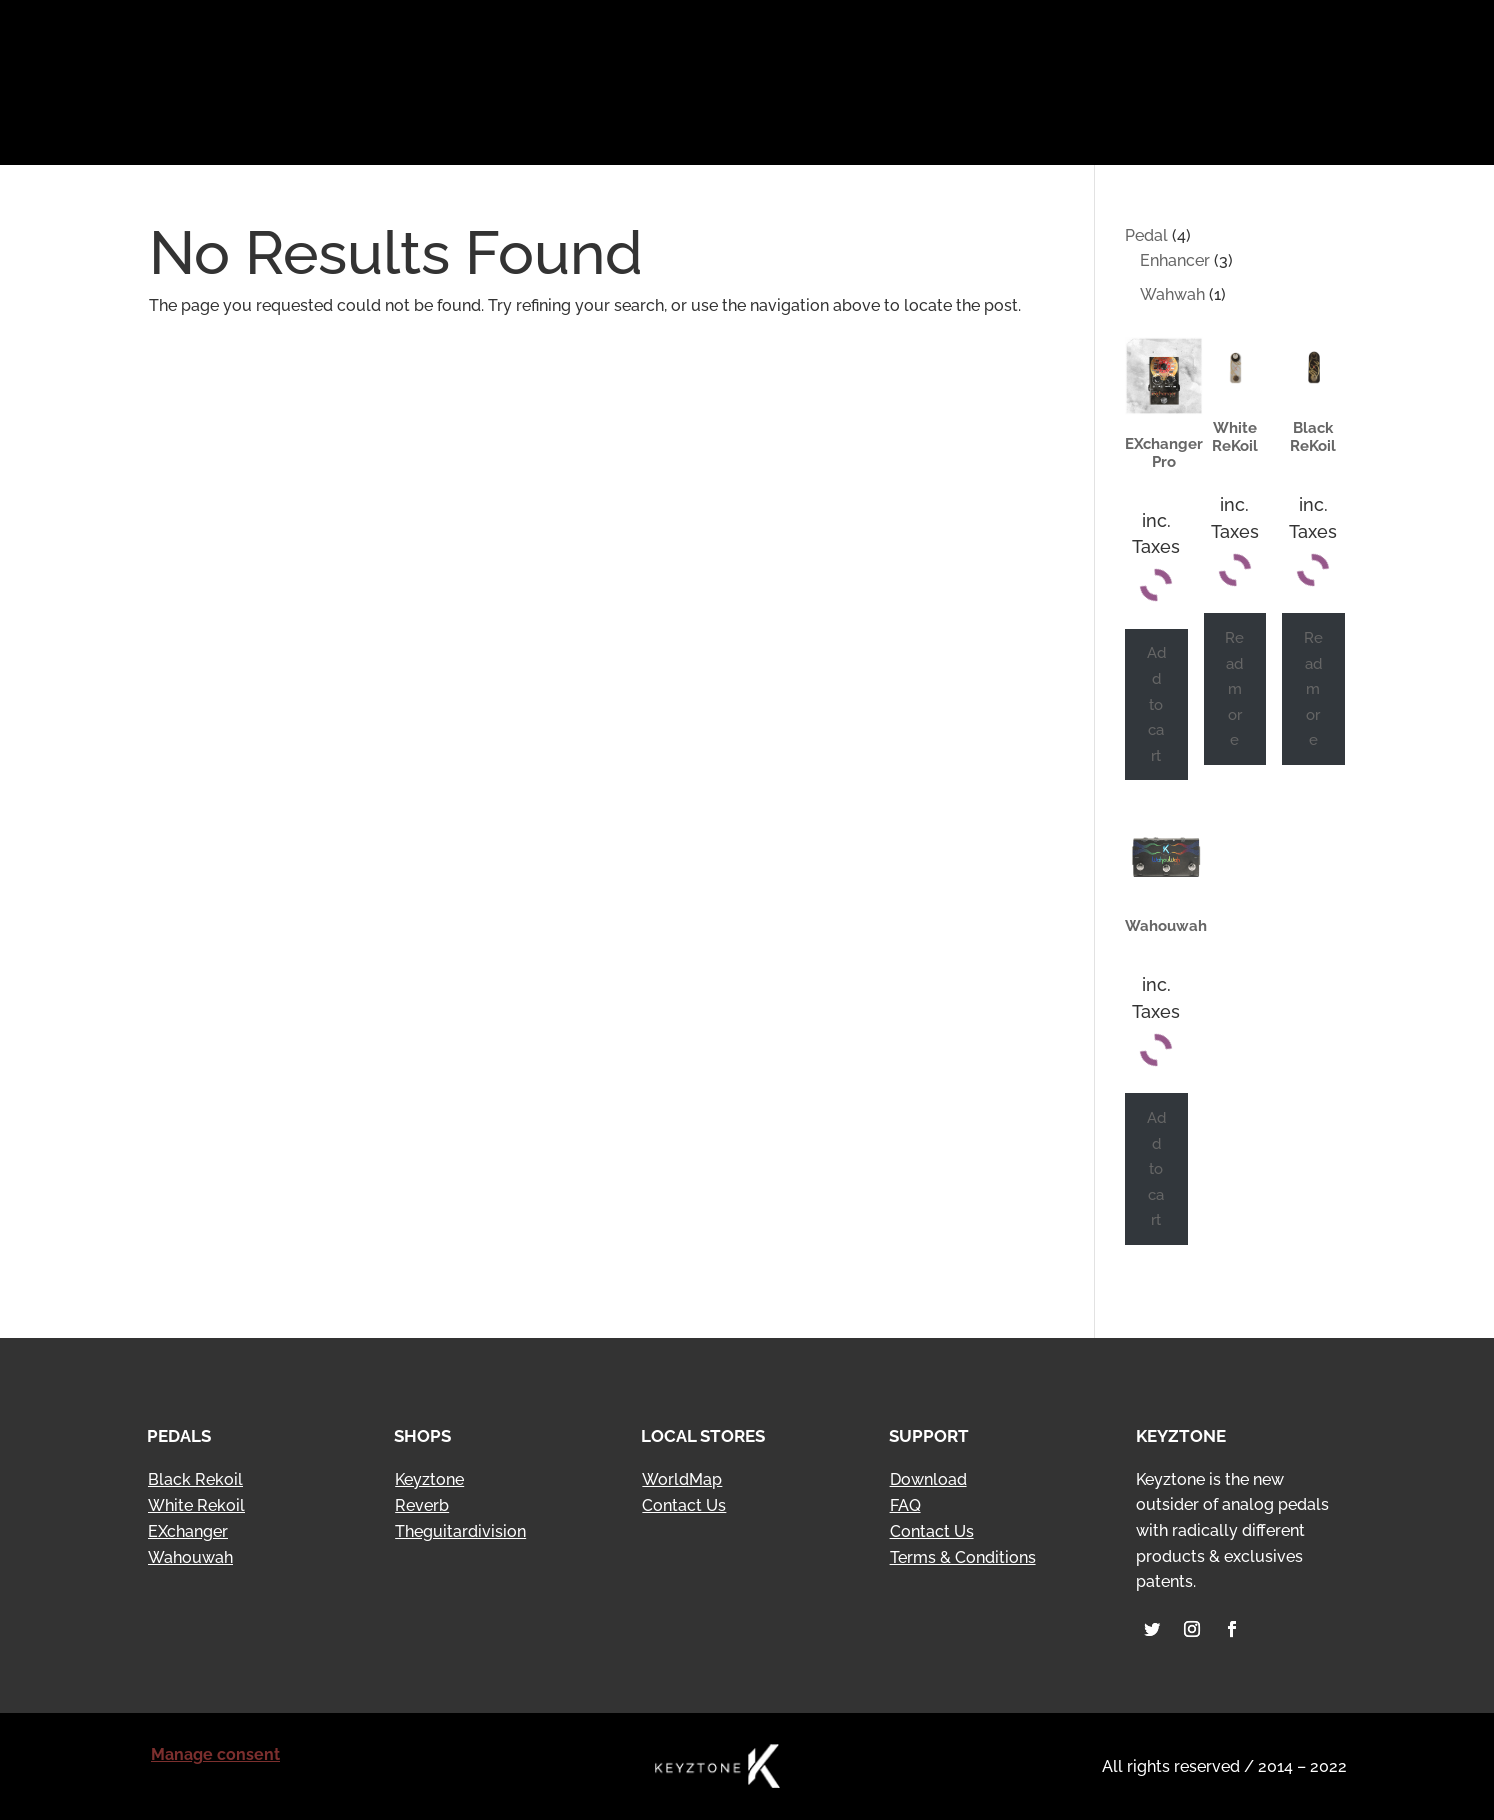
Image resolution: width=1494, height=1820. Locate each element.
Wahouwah (190, 1557)
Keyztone (429, 1479)
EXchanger (188, 1531)
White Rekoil (196, 1505)
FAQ (905, 1505)
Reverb (422, 1505)
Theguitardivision (460, 1531)
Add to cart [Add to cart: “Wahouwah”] (1156, 1168)
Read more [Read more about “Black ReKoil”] (1313, 688)
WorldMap (682, 1479)
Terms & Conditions (963, 1557)
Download (928, 1479)
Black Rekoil (195, 1479)
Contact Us (684, 1505)
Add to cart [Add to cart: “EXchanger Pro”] (1156, 703)
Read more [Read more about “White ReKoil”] (1234, 688)
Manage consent (215, 1754)
